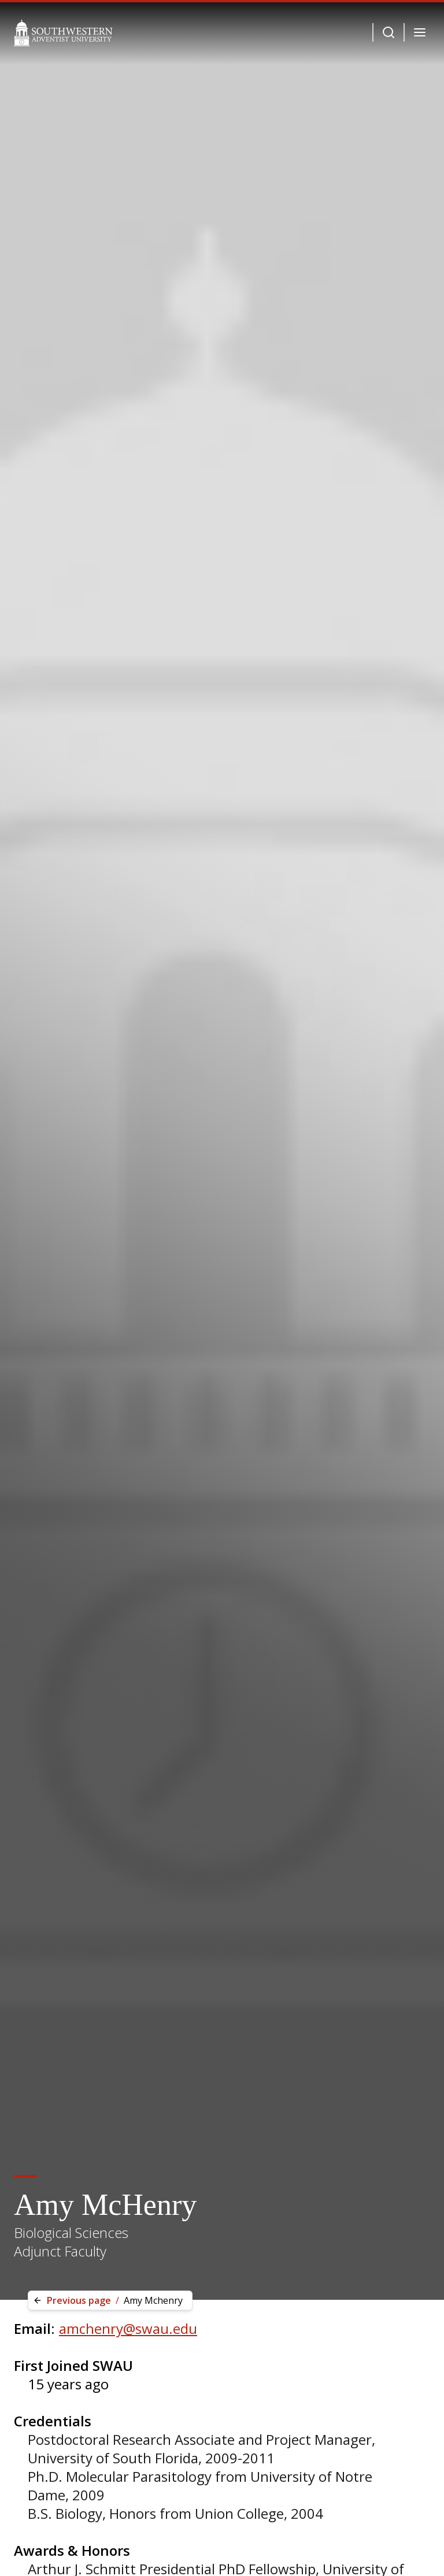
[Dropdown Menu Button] (388, 32)
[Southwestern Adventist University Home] (63, 32)
